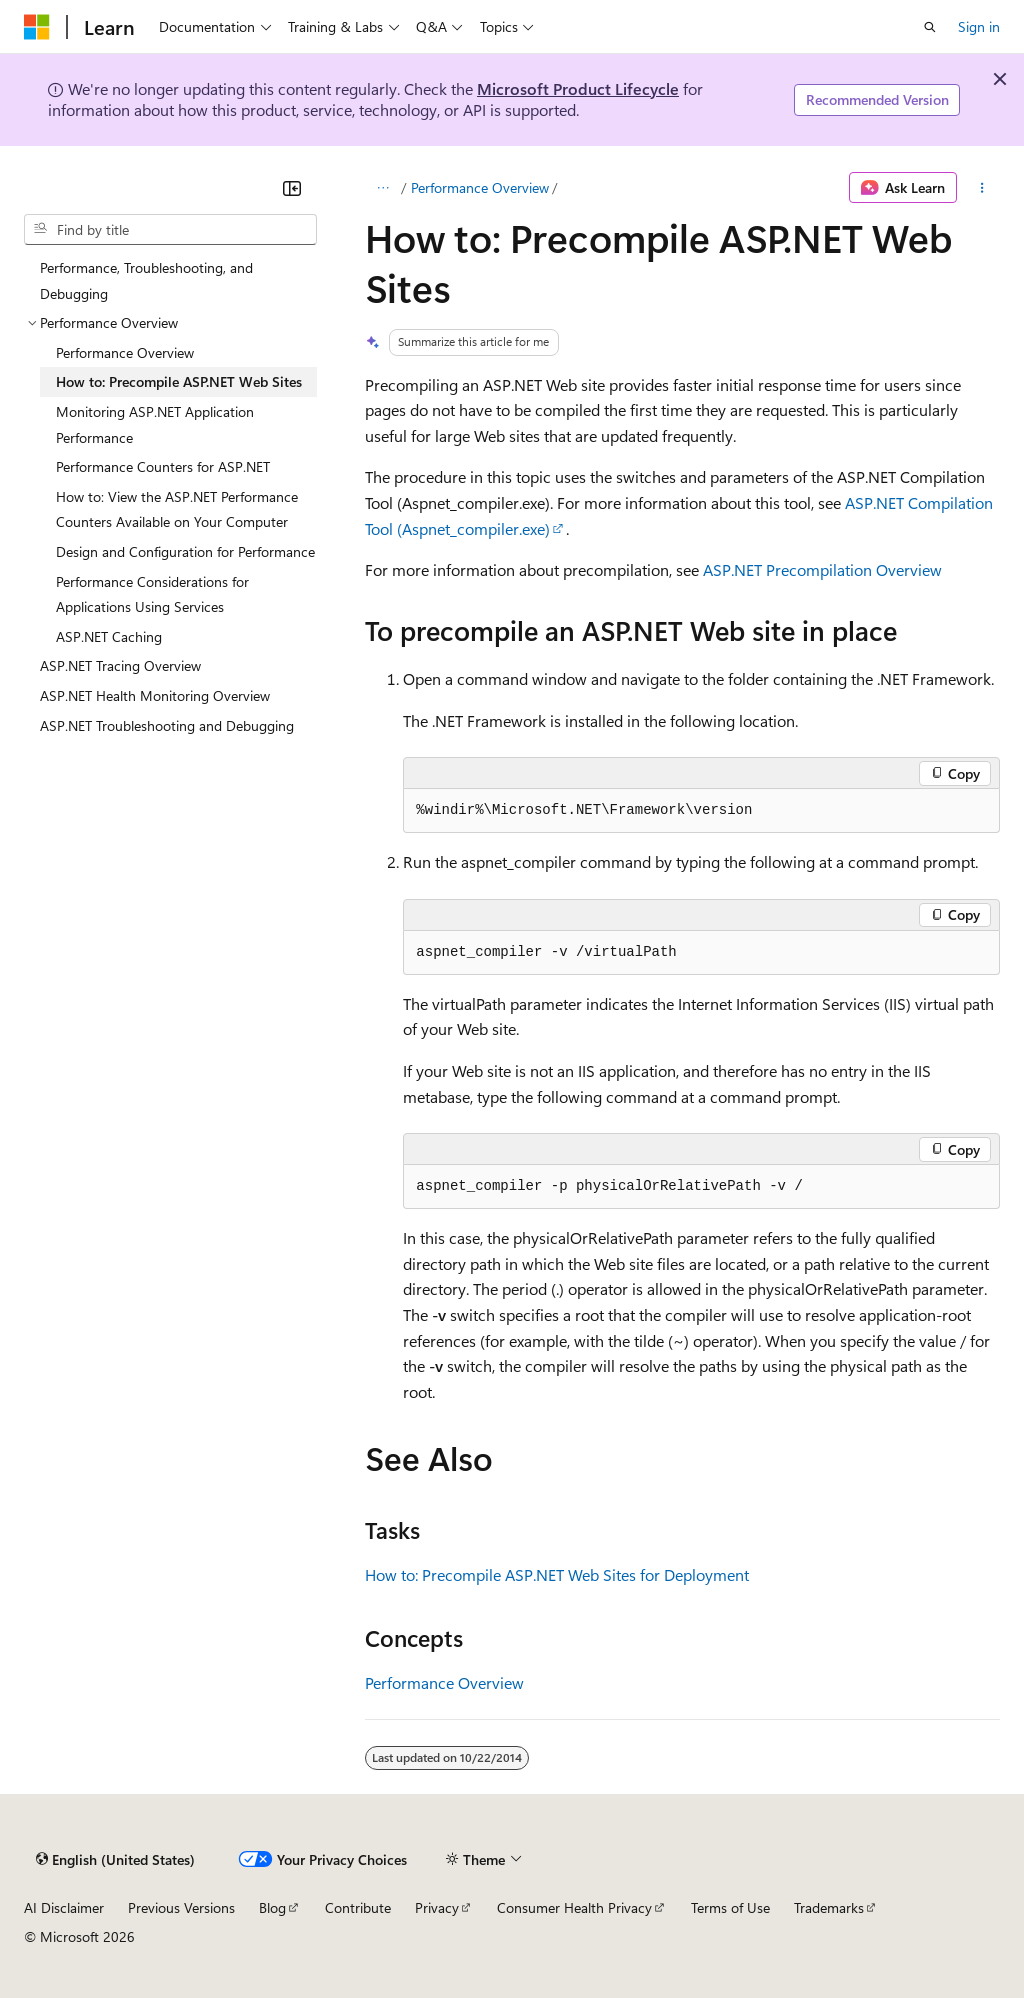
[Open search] (930, 27)
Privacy (437, 1907)
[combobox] (170, 230)
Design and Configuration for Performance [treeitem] (185, 551)
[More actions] (982, 188)
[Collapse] (292, 188)
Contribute (358, 1907)
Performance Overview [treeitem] (125, 352)
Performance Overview (480, 187)
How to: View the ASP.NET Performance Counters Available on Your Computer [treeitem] (177, 509)
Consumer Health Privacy (574, 1907)
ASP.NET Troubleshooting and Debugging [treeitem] (167, 725)
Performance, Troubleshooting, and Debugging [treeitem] (146, 280)
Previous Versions (181, 1907)
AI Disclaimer (64, 1907)
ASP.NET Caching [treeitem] (109, 636)
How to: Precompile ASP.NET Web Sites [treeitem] (179, 381)
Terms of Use (730, 1907)
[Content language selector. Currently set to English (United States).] (115, 1859)
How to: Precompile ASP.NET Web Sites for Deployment (557, 1574)
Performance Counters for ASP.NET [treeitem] (163, 466)
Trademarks (829, 1907)
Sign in (979, 26)
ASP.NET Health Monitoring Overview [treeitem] (155, 695)
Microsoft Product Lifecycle (578, 88)
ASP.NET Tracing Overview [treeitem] (120, 665)
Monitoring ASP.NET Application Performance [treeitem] (155, 424)
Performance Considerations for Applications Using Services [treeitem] (152, 594)
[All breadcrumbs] (382, 188)
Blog (272, 1907)
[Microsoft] (37, 27)
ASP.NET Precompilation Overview (822, 569)
